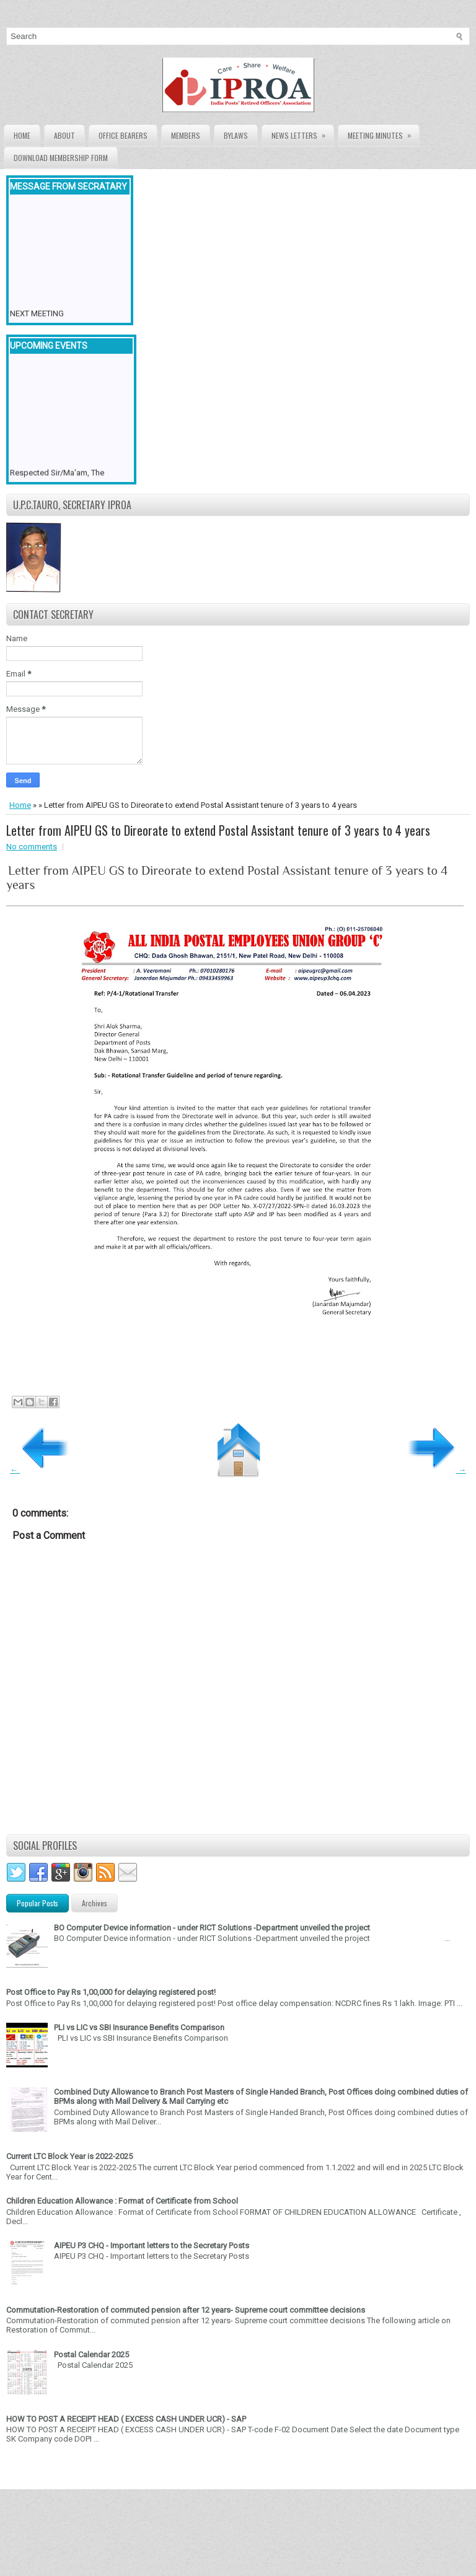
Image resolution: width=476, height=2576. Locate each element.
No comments (31, 846)
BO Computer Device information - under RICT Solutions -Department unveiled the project (212, 1927)
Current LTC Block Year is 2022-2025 (69, 2156)
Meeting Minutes (383, 133)
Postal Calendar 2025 (91, 2354)
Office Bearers (123, 135)
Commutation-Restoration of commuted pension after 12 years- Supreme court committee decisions (185, 2310)
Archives (94, 1903)
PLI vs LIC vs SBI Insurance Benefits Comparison (139, 2027)
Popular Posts (37, 1903)
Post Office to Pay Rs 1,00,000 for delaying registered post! (111, 1992)
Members (185, 135)
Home (22, 135)
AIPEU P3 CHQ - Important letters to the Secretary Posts (151, 2245)
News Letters (302, 133)
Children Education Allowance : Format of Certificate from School (122, 2201)
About (64, 135)
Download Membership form (61, 157)
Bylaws (236, 135)
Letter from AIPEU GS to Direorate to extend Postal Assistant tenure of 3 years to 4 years (218, 830)
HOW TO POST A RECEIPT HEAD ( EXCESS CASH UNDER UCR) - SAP (126, 2419)
